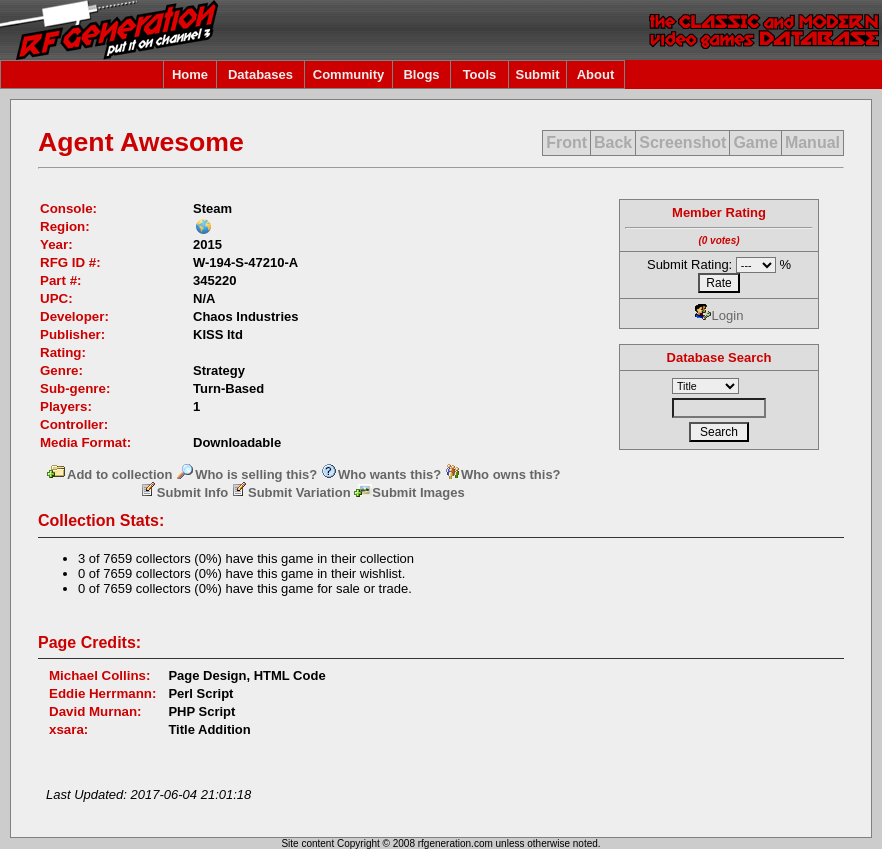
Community (349, 74)
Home (190, 74)
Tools (480, 74)
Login (719, 315)
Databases (260, 74)
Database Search (719, 357)
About (596, 74)
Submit (537, 74)
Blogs (421, 74)
